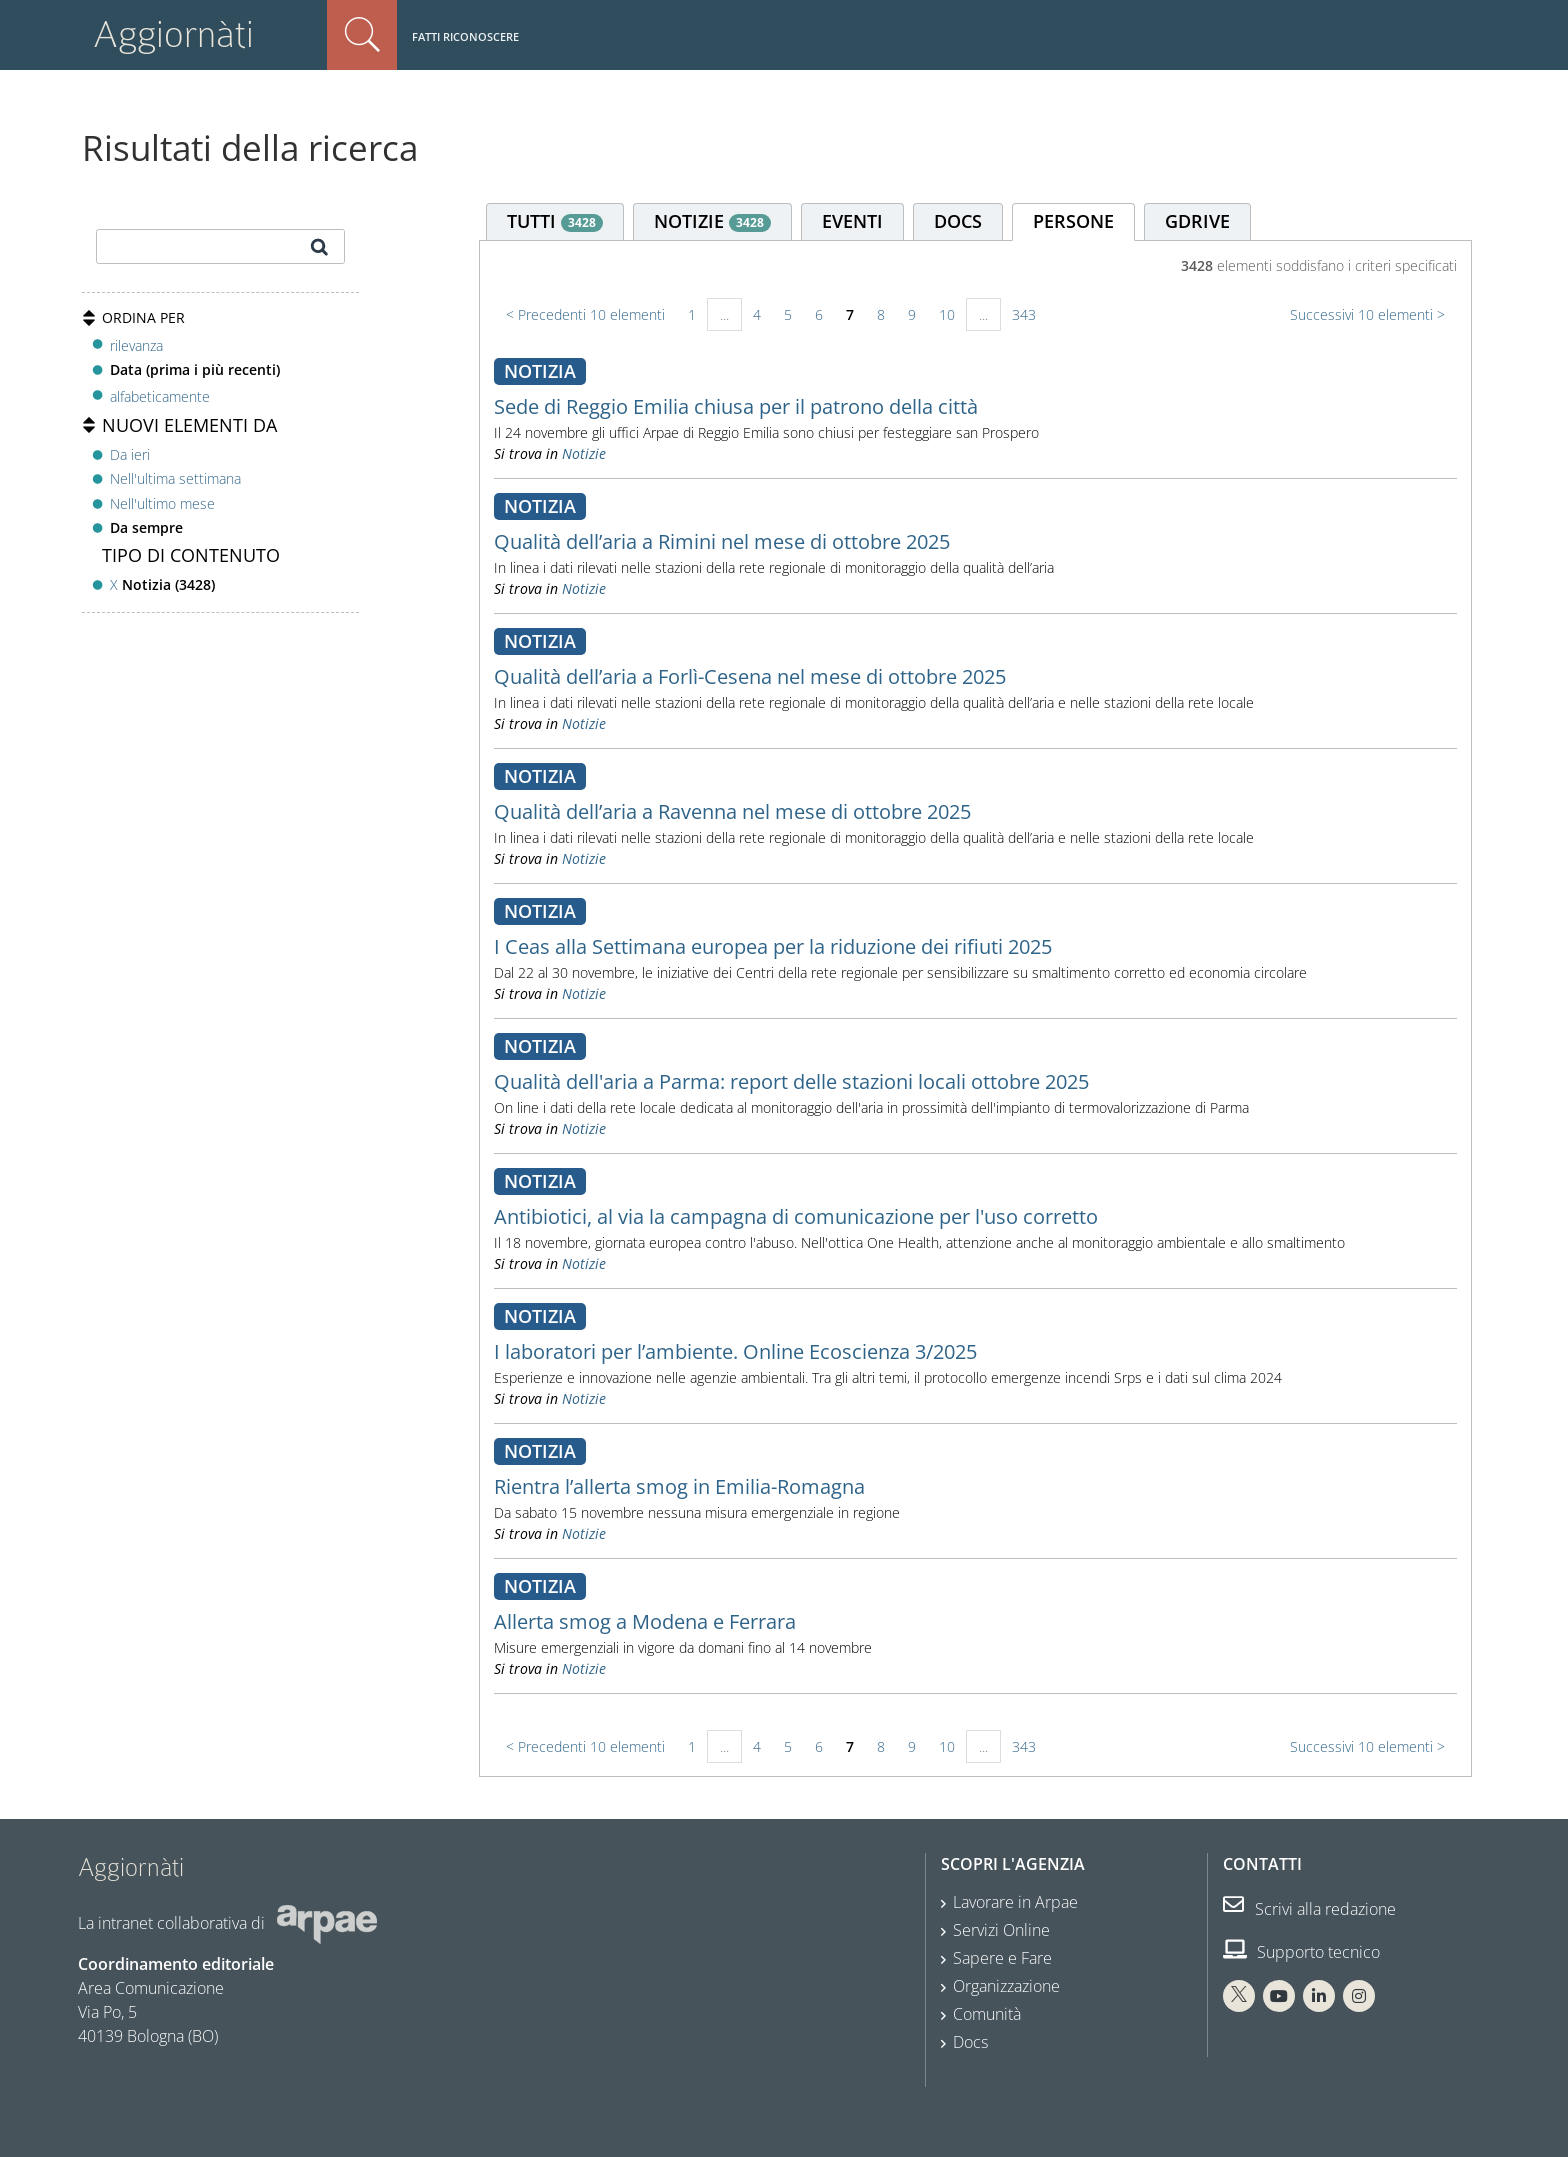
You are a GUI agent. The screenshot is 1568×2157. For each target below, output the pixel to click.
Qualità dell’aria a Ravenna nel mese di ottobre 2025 (732, 811)
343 (1024, 314)
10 (947, 314)
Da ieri (130, 454)
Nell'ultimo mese (162, 503)
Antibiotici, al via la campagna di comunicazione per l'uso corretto (796, 1216)
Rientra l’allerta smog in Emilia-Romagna (679, 1486)
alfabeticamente (160, 396)
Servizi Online (1001, 1930)
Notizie (584, 453)
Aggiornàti (173, 34)
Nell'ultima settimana (175, 478)
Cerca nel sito (362, 35)
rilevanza (136, 345)
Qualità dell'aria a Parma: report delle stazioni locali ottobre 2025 (791, 1081)
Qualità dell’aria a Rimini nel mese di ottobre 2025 (722, 541)
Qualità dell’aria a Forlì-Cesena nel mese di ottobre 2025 (750, 676)
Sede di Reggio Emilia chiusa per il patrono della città (736, 406)
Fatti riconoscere (465, 36)
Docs (970, 2042)
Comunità (987, 2014)
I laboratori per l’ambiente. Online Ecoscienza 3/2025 (735, 1351)
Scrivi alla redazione (1309, 1909)
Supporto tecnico (1301, 1952)
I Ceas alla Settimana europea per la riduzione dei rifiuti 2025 (773, 946)
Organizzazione (1006, 1986)
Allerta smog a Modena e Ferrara (645, 1621)
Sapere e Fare (1002, 1958)
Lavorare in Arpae (1015, 1902)
